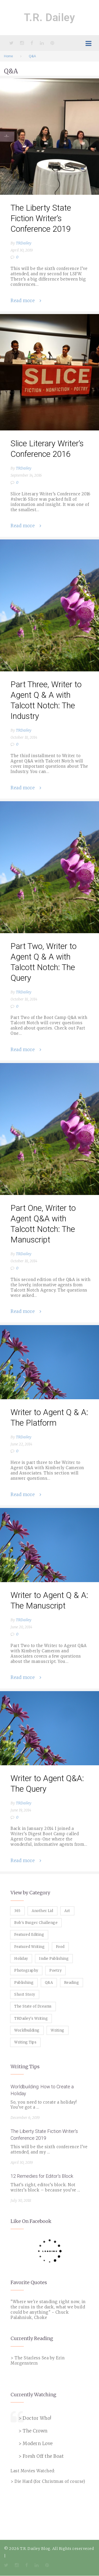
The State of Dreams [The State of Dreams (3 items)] (33, 2006)
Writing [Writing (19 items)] (57, 2030)
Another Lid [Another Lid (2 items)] (42, 1911)
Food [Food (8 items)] (60, 1946)
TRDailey (23, 243)
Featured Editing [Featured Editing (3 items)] (29, 1934)
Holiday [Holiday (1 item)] (21, 1958)
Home (8, 56)
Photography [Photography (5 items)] (26, 1970)
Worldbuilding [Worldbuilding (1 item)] (27, 2030)
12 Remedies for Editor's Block (42, 2176)
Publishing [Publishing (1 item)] (24, 1982)
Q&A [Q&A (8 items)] (49, 1982)
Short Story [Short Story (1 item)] (24, 1994)
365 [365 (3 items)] (17, 1911)
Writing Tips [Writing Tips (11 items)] (25, 2042)
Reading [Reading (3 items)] (71, 1982)
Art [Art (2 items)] (67, 1911)
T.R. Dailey (49, 17)
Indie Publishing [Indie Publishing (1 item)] (54, 1958)
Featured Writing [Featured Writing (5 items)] (29, 1946)
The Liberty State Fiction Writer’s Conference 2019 (41, 218)
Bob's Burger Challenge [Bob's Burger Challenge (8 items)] (36, 1922)
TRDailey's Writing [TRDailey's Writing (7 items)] (31, 2018)
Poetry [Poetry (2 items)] (55, 1970)
